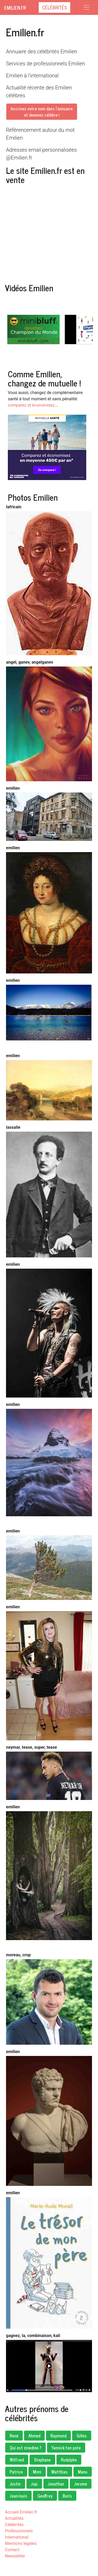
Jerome (80, 2483)
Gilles (82, 2435)
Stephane (42, 2459)
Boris (67, 2495)
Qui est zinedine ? (25, 2447)
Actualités (14, 2518)
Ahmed (34, 2435)
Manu (82, 2471)
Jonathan (56, 2483)
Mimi (37, 2471)
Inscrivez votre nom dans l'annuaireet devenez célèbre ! (42, 111)
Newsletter (15, 2556)
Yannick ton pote (66, 2447)
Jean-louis (18, 2495)
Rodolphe (69, 2459)
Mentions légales (21, 2543)
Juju (34, 2483)
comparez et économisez (31, 405)
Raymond (58, 2435)
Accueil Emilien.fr (21, 2512)
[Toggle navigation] (86, 7)
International (16, 2537)
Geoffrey (45, 2495)
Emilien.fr (15, 8)
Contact (12, 2549)
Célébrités (54, 7)
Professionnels (19, 2530)
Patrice (16, 2471)
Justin (15, 2483)
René (14, 2435)
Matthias (59, 2471)
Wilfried (17, 2459)
